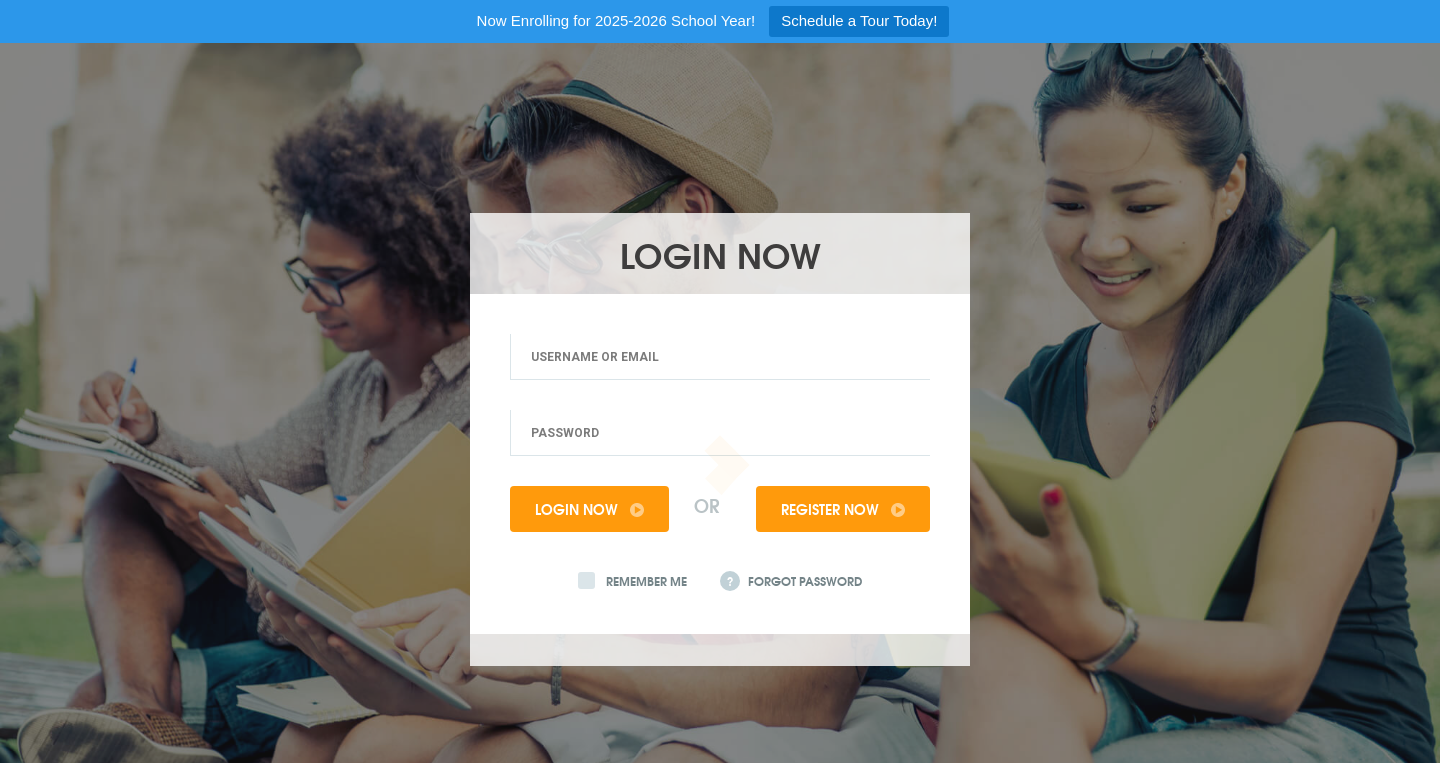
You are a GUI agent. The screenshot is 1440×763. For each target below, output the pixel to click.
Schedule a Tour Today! (859, 20)
